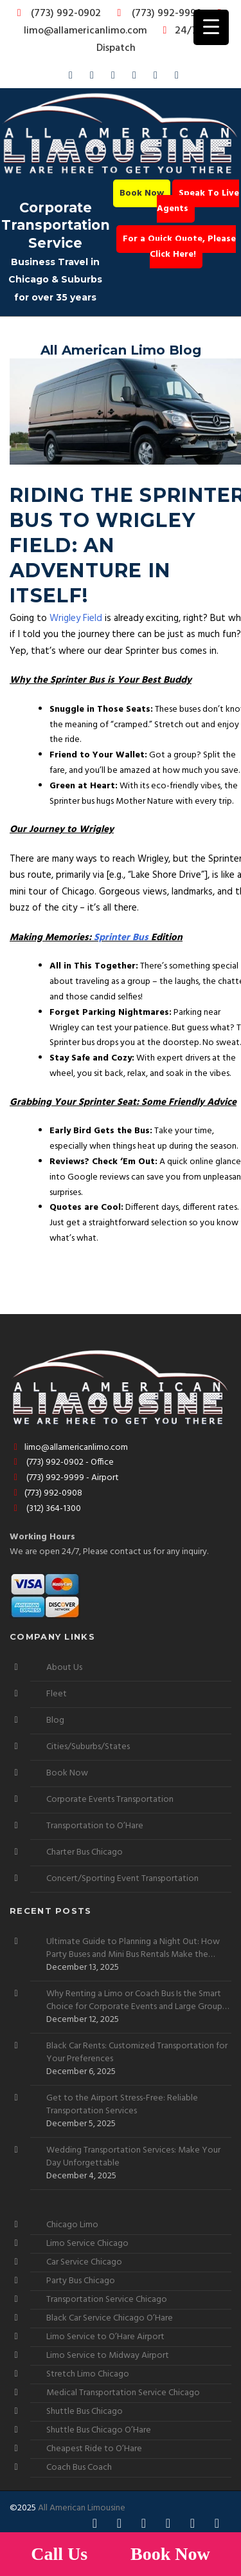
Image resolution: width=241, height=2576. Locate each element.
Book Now (142, 193)
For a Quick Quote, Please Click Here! (179, 247)
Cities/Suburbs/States (88, 1746)
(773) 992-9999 (156, 13)
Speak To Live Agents (198, 201)
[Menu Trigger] (211, 27)
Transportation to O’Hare (94, 1826)
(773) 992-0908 (46, 1493)
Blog (55, 1720)
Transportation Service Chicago (106, 2299)
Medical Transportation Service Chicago (123, 2393)
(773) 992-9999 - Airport (64, 1477)
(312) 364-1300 (45, 1508)
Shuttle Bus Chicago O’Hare (98, 2430)
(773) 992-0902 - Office (62, 1462)
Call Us (61, 2554)
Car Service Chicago (84, 2262)
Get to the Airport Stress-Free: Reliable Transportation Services (122, 2105)
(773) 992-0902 (56, 13)
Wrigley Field (75, 618)
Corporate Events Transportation (110, 1799)
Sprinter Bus (121, 937)
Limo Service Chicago (87, 2243)
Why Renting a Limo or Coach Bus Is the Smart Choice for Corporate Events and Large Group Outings (134, 2001)
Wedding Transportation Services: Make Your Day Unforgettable (133, 2157)
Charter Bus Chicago (84, 1852)
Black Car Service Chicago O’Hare (109, 2318)
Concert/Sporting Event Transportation (122, 1878)
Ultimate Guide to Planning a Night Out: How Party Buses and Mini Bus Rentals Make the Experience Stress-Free (133, 1948)
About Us (64, 1667)
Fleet (56, 1694)
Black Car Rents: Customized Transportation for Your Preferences (137, 2053)
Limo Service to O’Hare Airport (105, 2337)
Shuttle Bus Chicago (84, 2411)
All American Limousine (81, 2508)
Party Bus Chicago (80, 2281)
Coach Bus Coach (79, 2467)
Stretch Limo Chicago (87, 2374)
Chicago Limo (72, 2225)
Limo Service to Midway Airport (107, 2355)
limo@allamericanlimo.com (125, 23)
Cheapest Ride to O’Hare (94, 2449)
